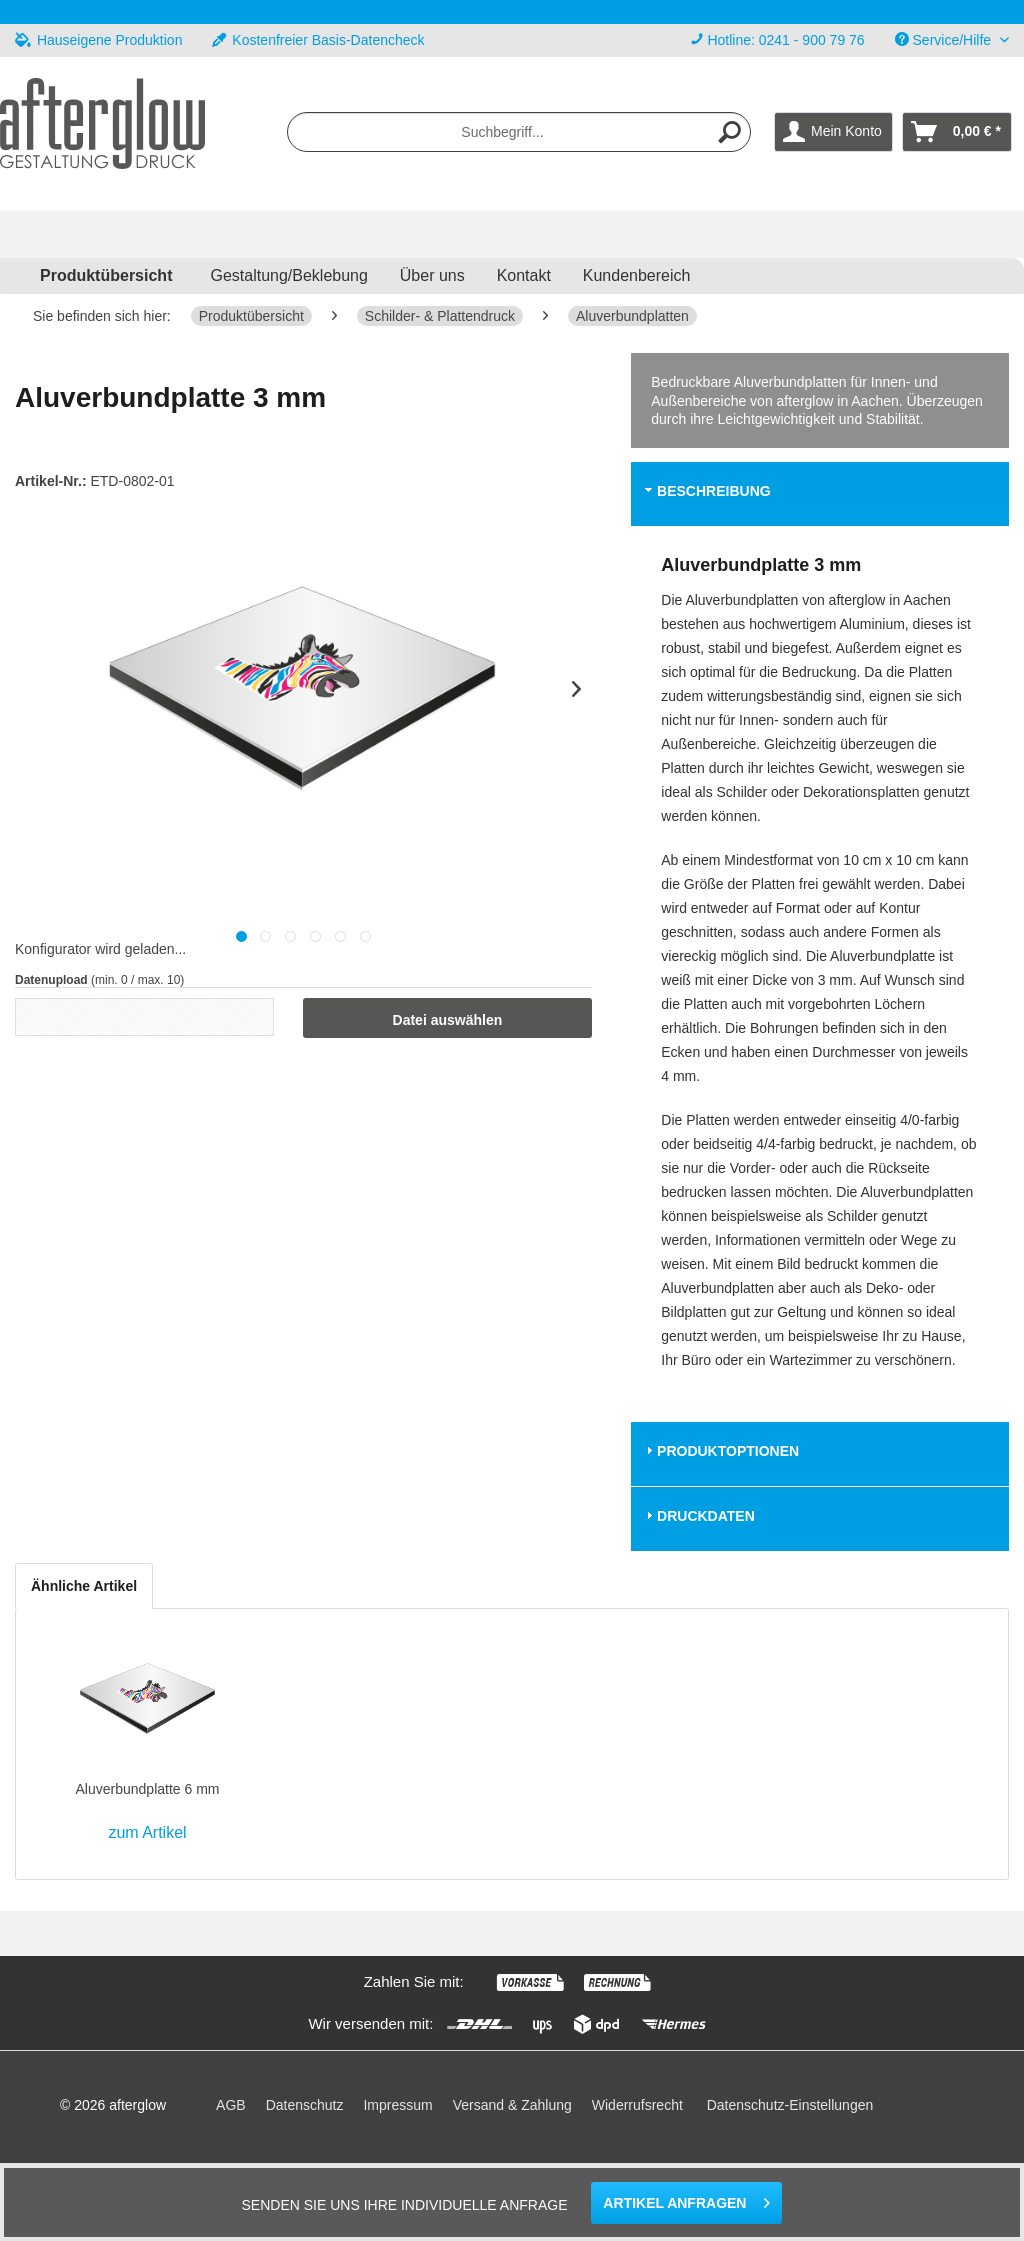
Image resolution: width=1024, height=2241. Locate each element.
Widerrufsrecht (637, 2105)
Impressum (397, 2105)
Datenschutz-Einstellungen (790, 2105)
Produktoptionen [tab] (720, 1450)
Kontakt (524, 275)
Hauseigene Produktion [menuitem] (98, 40)
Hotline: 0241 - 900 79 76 (785, 40)
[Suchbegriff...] (519, 132)
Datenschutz (305, 2105)
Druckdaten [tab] (698, 1515)
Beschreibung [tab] (706, 490)
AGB (231, 2105)
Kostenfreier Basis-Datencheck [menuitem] (318, 40)
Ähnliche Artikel (84, 1586)
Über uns (432, 275)
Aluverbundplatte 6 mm (148, 1789)
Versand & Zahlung (512, 2105)
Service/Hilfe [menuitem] (945, 40)
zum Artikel (147, 1832)
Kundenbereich (637, 275)
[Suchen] (730, 132)
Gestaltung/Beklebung (288, 275)
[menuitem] (777, 40)
